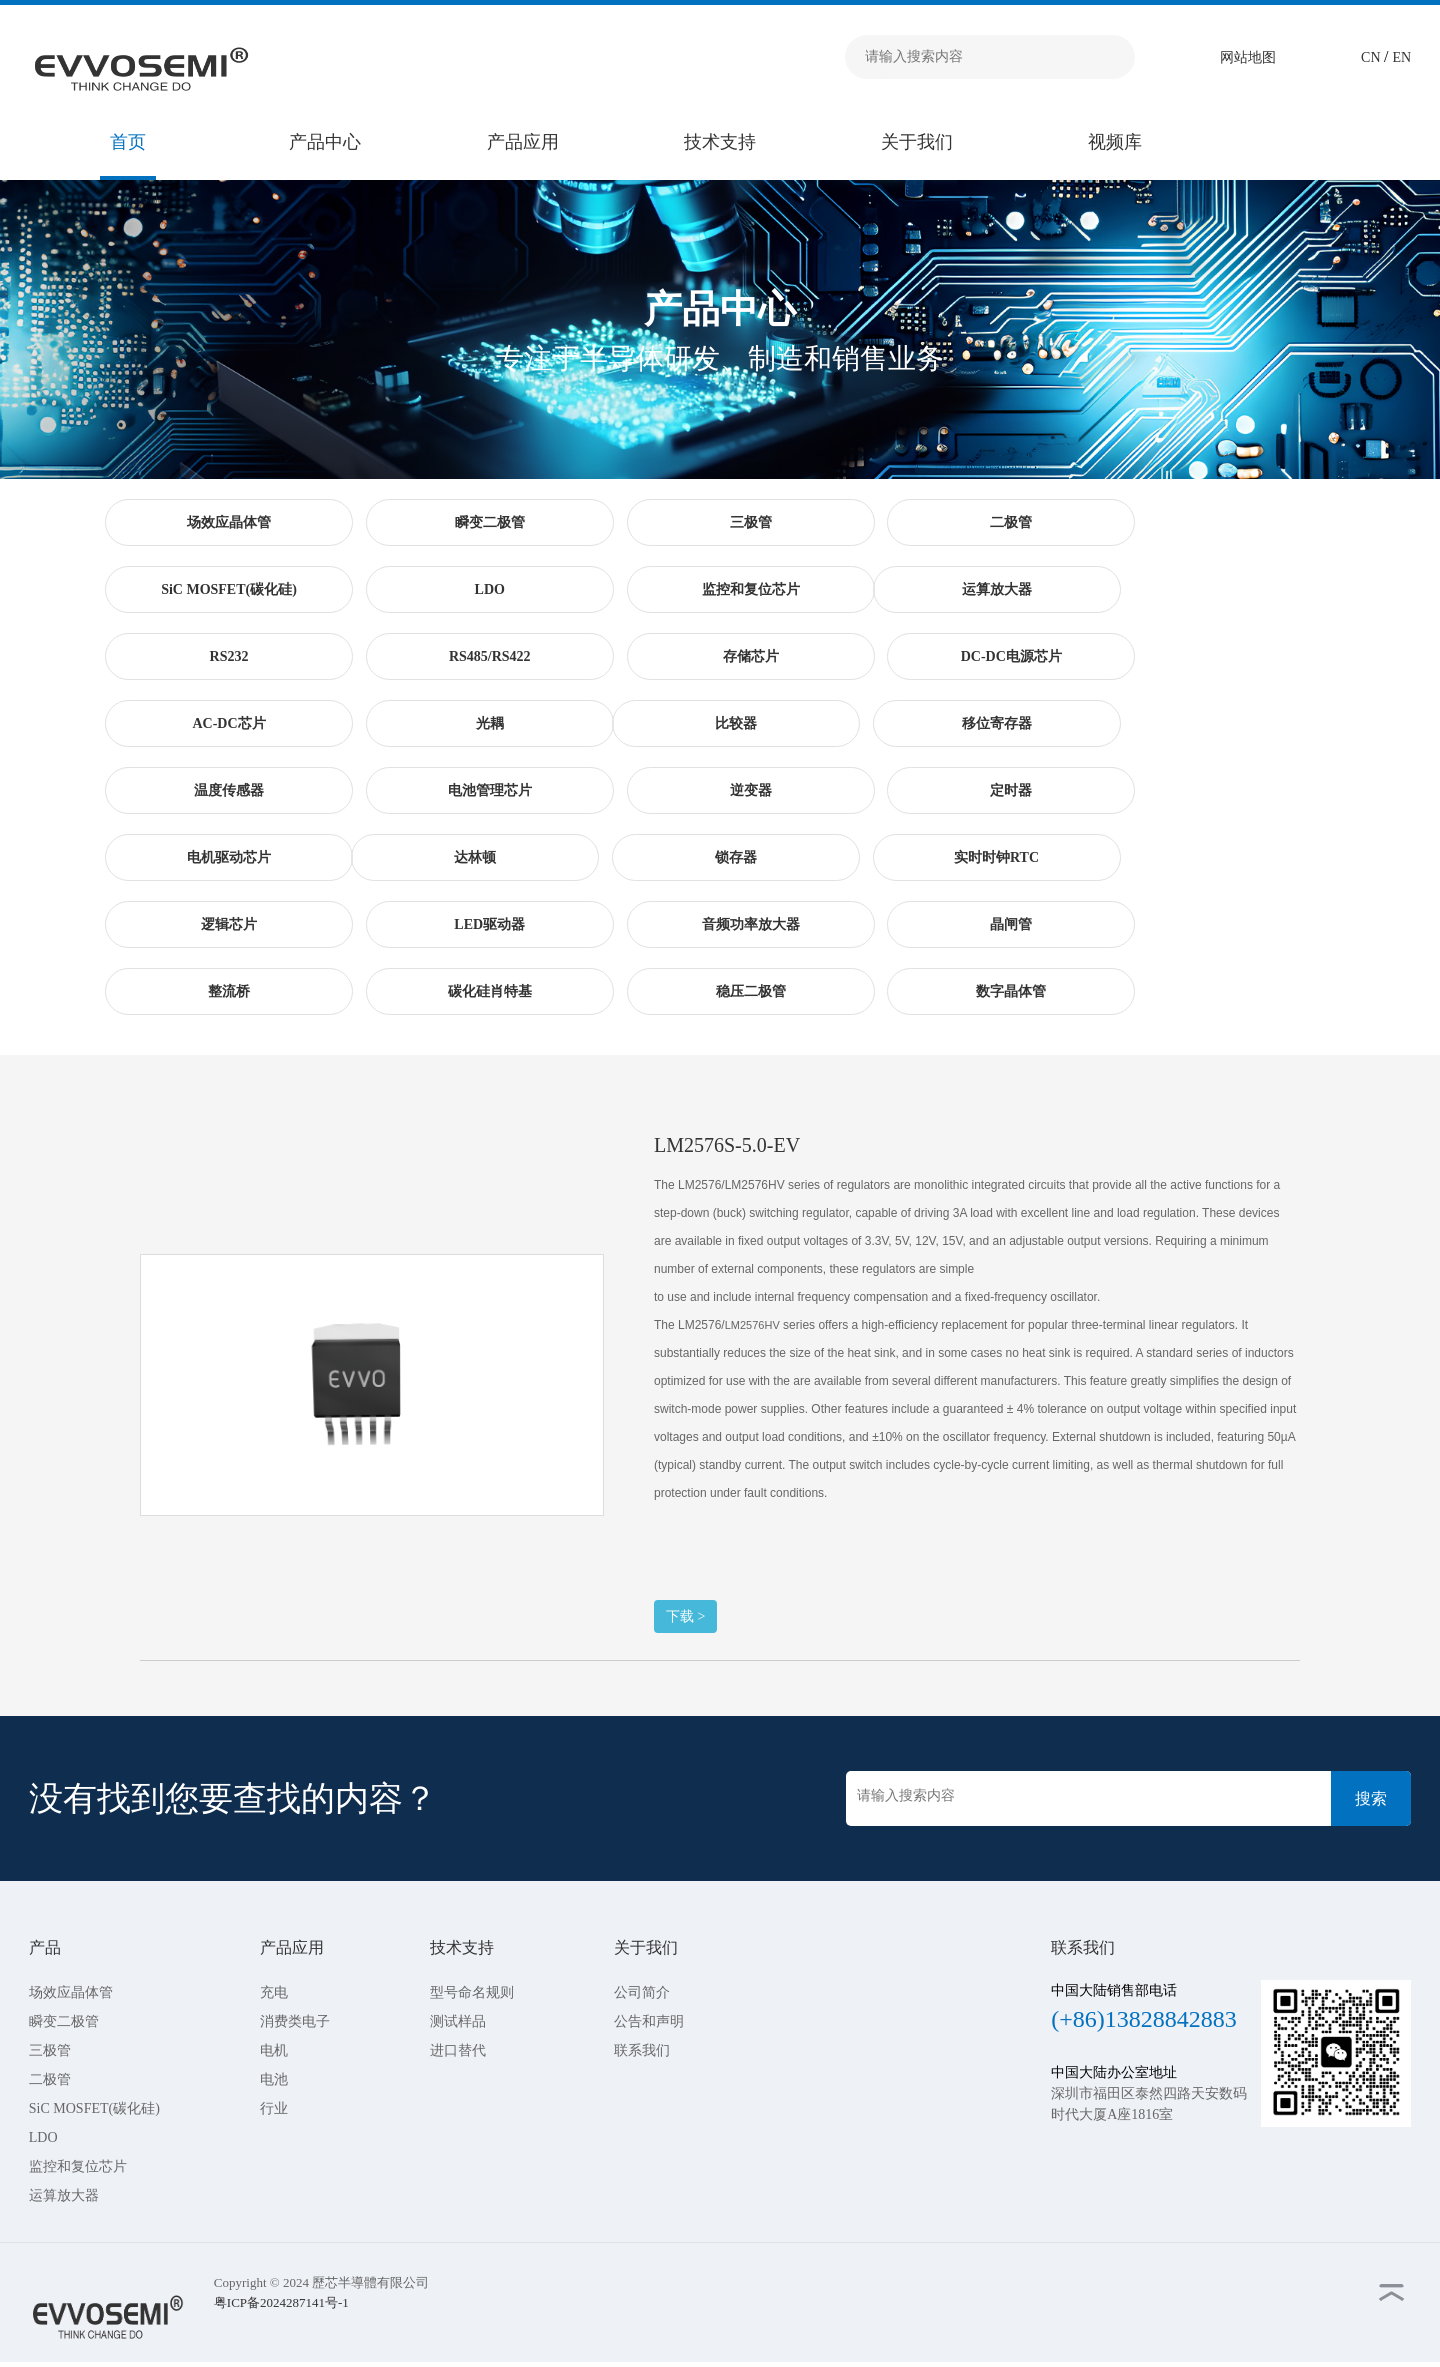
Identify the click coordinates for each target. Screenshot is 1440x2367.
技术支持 (720, 142)
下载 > (685, 1616)
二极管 (50, 2079)
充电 (274, 1992)
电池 (274, 2079)
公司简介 (642, 1992)
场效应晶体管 (71, 1992)
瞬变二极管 (64, 2021)
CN (1372, 57)
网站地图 (1248, 57)
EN (1402, 57)
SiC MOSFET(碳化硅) (94, 2108)
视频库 (1115, 142)
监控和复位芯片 (78, 2166)
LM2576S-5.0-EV (727, 1145)
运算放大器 (64, 2195)
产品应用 (523, 142)
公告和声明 (649, 2021)
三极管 (50, 2050)
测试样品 (458, 2021)
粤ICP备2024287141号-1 (281, 2302)
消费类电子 (295, 2021)
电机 (274, 2050)
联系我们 (642, 2050)
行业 (274, 2108)
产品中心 (325, 142)
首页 (128, 142)
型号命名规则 (472, 1992)
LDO (43, 2137)
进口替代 (458, 2050)
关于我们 (917, 142)
